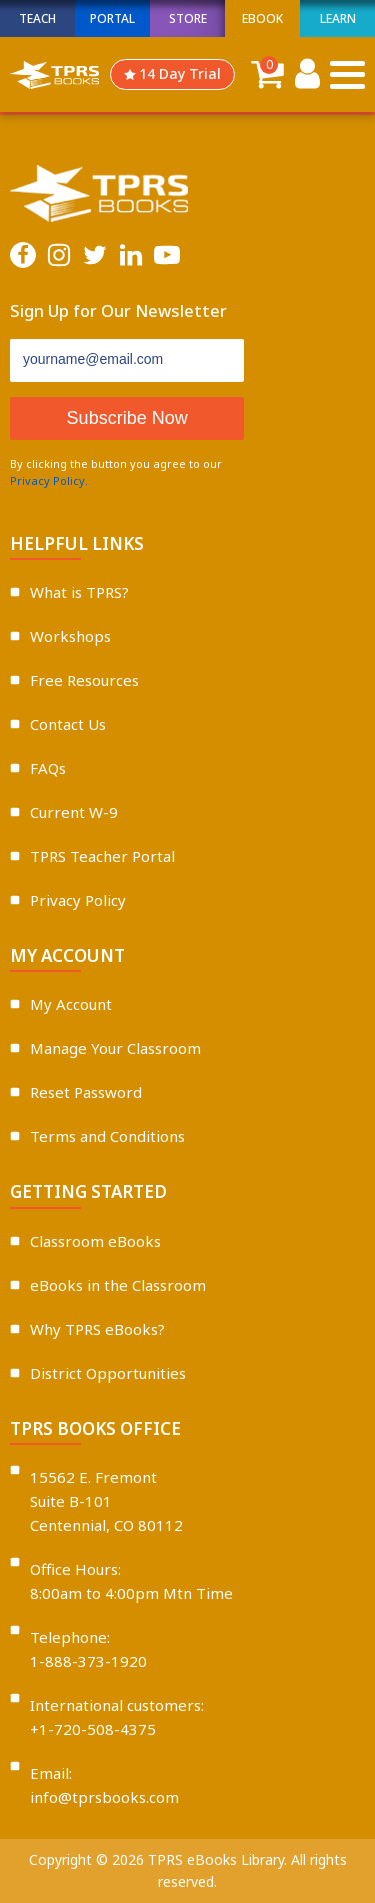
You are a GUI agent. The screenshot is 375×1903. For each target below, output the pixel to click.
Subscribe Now (127, 418)
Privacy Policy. (49, 480)
